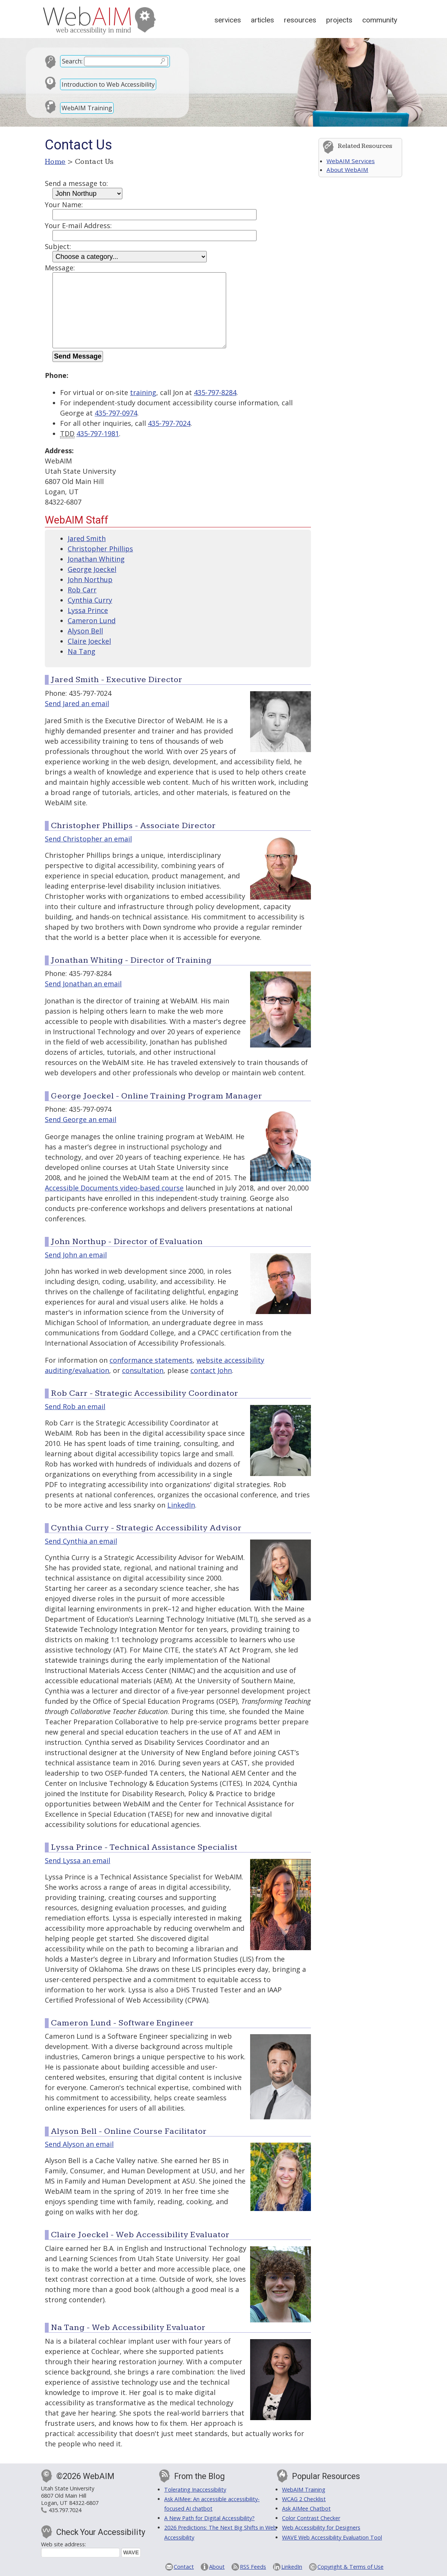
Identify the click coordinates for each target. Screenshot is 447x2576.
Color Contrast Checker (311, 2518)
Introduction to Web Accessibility (108, 84)
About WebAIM (347, 169)
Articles (262, 20)
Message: (60, 267)
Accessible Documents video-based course (114, 1187)
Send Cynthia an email (81, 1541)
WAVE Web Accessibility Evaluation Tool (332, 2537)
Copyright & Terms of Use (350, 2566)
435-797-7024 (169, 423)
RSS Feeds (253, 2566)
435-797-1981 (97, 433)
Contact (184, 2566)
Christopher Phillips (100, 548)
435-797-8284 (215, 392)
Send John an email (76, 1254)
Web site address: (63, 2544)
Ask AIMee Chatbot (306, 2508)
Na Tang (81, 651)
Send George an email (80, 1119)
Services (227, 20)
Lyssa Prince (88, 610)
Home (55, 161)
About (217, 2566)
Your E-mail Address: (78, 225)
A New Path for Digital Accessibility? (209, 2518)
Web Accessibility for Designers (321, 2527)
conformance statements (151, 1360)
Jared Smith (87, 538)
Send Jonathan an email (83, 983)
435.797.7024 (65, 2510)
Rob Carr (82, 589)
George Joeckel (92, 569)
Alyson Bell (85, 630)
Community (379, 20)
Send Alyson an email (79, 2144)
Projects (339, 20)
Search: (72, 61)
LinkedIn (181, 1504)
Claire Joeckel (89, 641)
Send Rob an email (75, 1406)
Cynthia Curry (90, 600)
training (143, 392)
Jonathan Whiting (96, 558)
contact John (211, 1370)
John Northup (90, 579)
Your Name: (64, 204)
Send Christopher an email (88, 838)
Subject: (58, 246)
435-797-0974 (116, 412)
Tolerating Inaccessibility (195, 2489)
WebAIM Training (87, 108)
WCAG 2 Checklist (304, 2499)
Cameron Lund (92, 620)
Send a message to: (76, 183)
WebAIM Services (351, 161)
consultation (142, 1370)
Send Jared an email (77, 703)
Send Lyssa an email (77, 1860)
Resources (300, 20)
